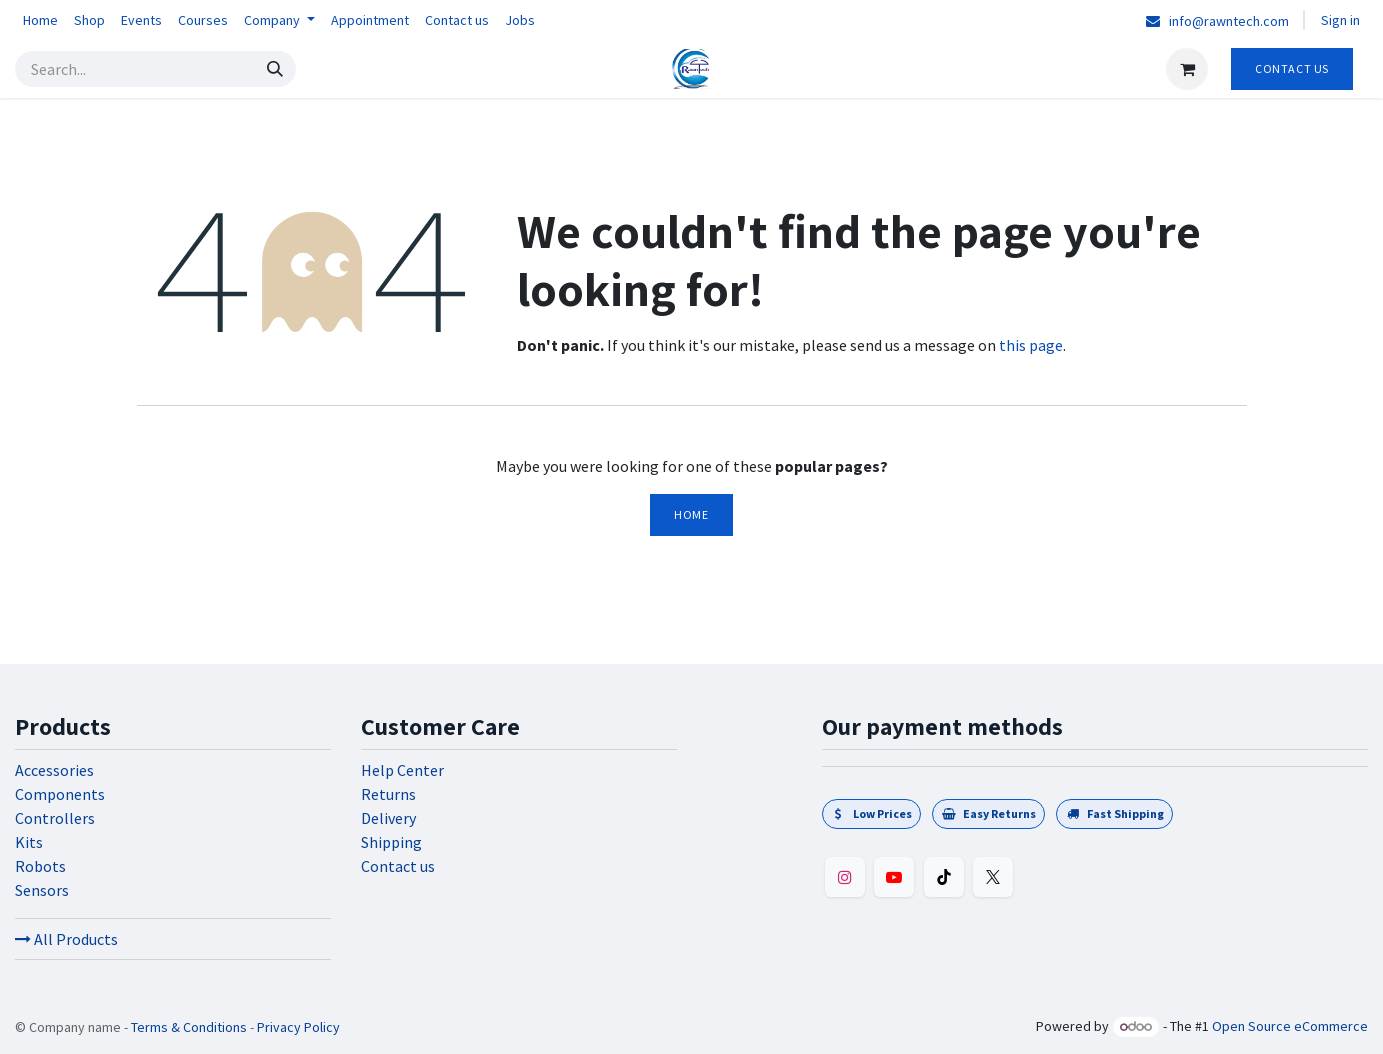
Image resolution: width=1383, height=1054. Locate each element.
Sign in (1340, 20)
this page (1031, 345)
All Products (66, 939)
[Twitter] (993, 877)
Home (691, 514)
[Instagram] (845, 877)
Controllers (55, 818)
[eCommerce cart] (1187, 69)
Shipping (391, 842)
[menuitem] (40, 20)
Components (60, 794)
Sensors (42, 890)
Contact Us (1292, 68)
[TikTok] (944, 877)
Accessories (54, 770)
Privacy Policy (298, 1027)
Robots (40, 866)
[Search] (275, 69)
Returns (388, 794)
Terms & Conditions (189, 1027)
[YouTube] (894, 877)
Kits (29, 842)
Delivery (388, 818)
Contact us (398, 866)
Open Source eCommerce (1290, 1026)
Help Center (402, 770)
